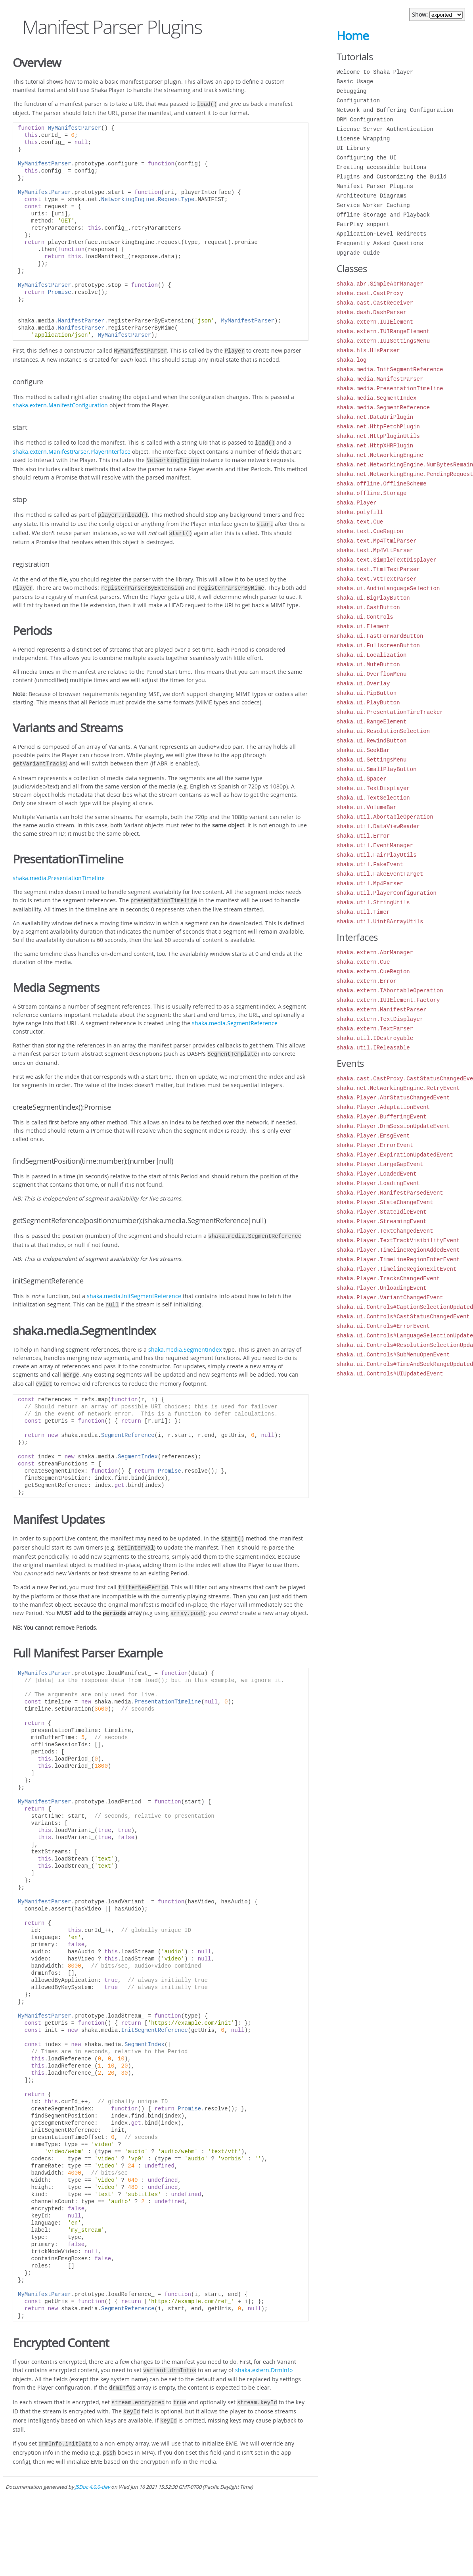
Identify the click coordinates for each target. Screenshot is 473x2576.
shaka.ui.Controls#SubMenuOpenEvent (393, 1354)
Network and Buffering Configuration (395, 110)
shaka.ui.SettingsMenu (371, 759)
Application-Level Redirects (382, 234)
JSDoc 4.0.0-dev (92, 2466)
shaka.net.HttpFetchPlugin (378, 426)
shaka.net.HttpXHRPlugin (375, 445)
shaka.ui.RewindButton (371, 740)
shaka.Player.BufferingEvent (382, 1116)
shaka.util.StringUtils (373, 902)
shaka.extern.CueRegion (373, 971)
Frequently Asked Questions (380, 243)
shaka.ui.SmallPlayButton (377, 769)
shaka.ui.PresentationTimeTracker (390, 712)
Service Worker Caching (373, 205)
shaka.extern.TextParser (375, 1028)
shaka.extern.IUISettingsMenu (383, 341)
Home (353, 36)
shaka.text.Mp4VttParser (375, 550)
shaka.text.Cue (360, 522)
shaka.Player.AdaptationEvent (383, 1107)
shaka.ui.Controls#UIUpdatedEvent (390, 1373)
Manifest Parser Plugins (375, 186)
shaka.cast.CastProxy (370, 293)
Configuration (358, 100)
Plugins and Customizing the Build (391, 176)
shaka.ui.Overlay (363, 683)
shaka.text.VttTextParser (377, 579)
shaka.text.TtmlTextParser (378, 569)
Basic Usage (355, 81)
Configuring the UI (366, 157)
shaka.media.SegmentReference (235, 1015)
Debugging (352, 91)
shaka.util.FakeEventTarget (380, 874)
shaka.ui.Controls (365, 617)
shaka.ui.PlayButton (368, 702)
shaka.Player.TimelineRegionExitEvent (396, 1269)
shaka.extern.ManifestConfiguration (60, 403)
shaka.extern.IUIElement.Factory (388, 1000)
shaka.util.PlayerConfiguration (387, 893)
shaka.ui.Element (363, 626)
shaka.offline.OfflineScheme (382, 483)
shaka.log (352, 360)
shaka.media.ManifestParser (380, 379)
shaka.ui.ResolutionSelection (383, 731)
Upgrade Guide (358, 253)
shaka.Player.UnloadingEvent (382, 1288)
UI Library (353, 148)
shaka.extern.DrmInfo (264, 2355)
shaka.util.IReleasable (373, 1047)
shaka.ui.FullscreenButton (378, 645)
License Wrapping (363, 138)
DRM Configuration (365, 119)
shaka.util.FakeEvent (370, 864)
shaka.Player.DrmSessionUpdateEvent (393, 1126)
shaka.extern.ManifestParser (382, 1009)
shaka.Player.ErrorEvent (375, 1145)
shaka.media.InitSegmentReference (134, 1286)
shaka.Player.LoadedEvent (377, 1174)
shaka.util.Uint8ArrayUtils (380, 921)
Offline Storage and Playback (383, 215)
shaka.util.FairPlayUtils (377, 855)
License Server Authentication (385, 129)
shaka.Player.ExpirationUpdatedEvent (395, 1155)
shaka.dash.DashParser (371, 312)
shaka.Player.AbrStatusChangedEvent (393, 1097)
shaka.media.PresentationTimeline (59, 871)
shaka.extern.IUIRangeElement (383, 331)
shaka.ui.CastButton (368, 607)
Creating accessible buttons (382, 167)
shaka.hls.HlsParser (368, 350)
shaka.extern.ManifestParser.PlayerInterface (71, 449)
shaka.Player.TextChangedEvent (385, 1231)
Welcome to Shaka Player (375, 72)
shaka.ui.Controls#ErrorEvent (383, 1326)
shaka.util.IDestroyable (375, 1038)
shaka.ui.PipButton (366, 693)
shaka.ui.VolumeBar (366, 807)
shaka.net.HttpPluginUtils (378, 436)
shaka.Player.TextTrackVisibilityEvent (398, 1240)
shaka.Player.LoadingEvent (378, 1183)
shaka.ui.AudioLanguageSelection (388, 588)
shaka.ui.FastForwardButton (380, 636)
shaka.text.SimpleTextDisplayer (387, 560)
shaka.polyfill (360, 512)
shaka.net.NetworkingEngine (380, 455)
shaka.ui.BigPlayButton (373, 598)
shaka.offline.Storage (371, 493)
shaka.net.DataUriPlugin (375, 417)
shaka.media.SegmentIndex (185, 1339)
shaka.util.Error (363, 836)
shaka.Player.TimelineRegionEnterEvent (398, 1259)
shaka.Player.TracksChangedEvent (388, 1278)
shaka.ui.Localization (371, 655)
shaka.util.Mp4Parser (370, 883)
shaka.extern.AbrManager (375, 952)
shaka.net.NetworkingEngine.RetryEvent (398, 1088)
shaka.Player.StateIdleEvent (382, 1212)
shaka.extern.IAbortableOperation (390, 990)
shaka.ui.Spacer (362, 779)
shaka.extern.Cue (363, 962)
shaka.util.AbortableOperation (385, 817)
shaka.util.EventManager (375, 845)
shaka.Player (357, 502)
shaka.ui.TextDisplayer (373, 788)
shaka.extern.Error (366, 981)
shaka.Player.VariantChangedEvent (390, 1297)
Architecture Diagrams (371, 195)
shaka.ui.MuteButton (368, 664)
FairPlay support (363, 224)
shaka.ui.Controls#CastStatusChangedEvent (403, 1316)
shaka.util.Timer (363, 912)
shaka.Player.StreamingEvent (382, 1221)
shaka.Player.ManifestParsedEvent (390, 1193)
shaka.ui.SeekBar (363, 750)
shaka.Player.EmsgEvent (373, 1135)
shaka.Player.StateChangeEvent (385, 1202)
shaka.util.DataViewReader (378, 826)
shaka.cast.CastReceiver (375, 303)
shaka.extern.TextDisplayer (380, 1019)
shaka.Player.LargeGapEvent (380, 1164)
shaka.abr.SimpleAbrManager (380, 284)
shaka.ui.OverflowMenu (371, 674)
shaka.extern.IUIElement (375, 322)
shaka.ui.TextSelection (373, 798)
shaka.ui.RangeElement (371, 721)
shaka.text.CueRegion (370, 531)
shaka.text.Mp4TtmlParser (377, 541)
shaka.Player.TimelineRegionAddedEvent (398, 1250)
